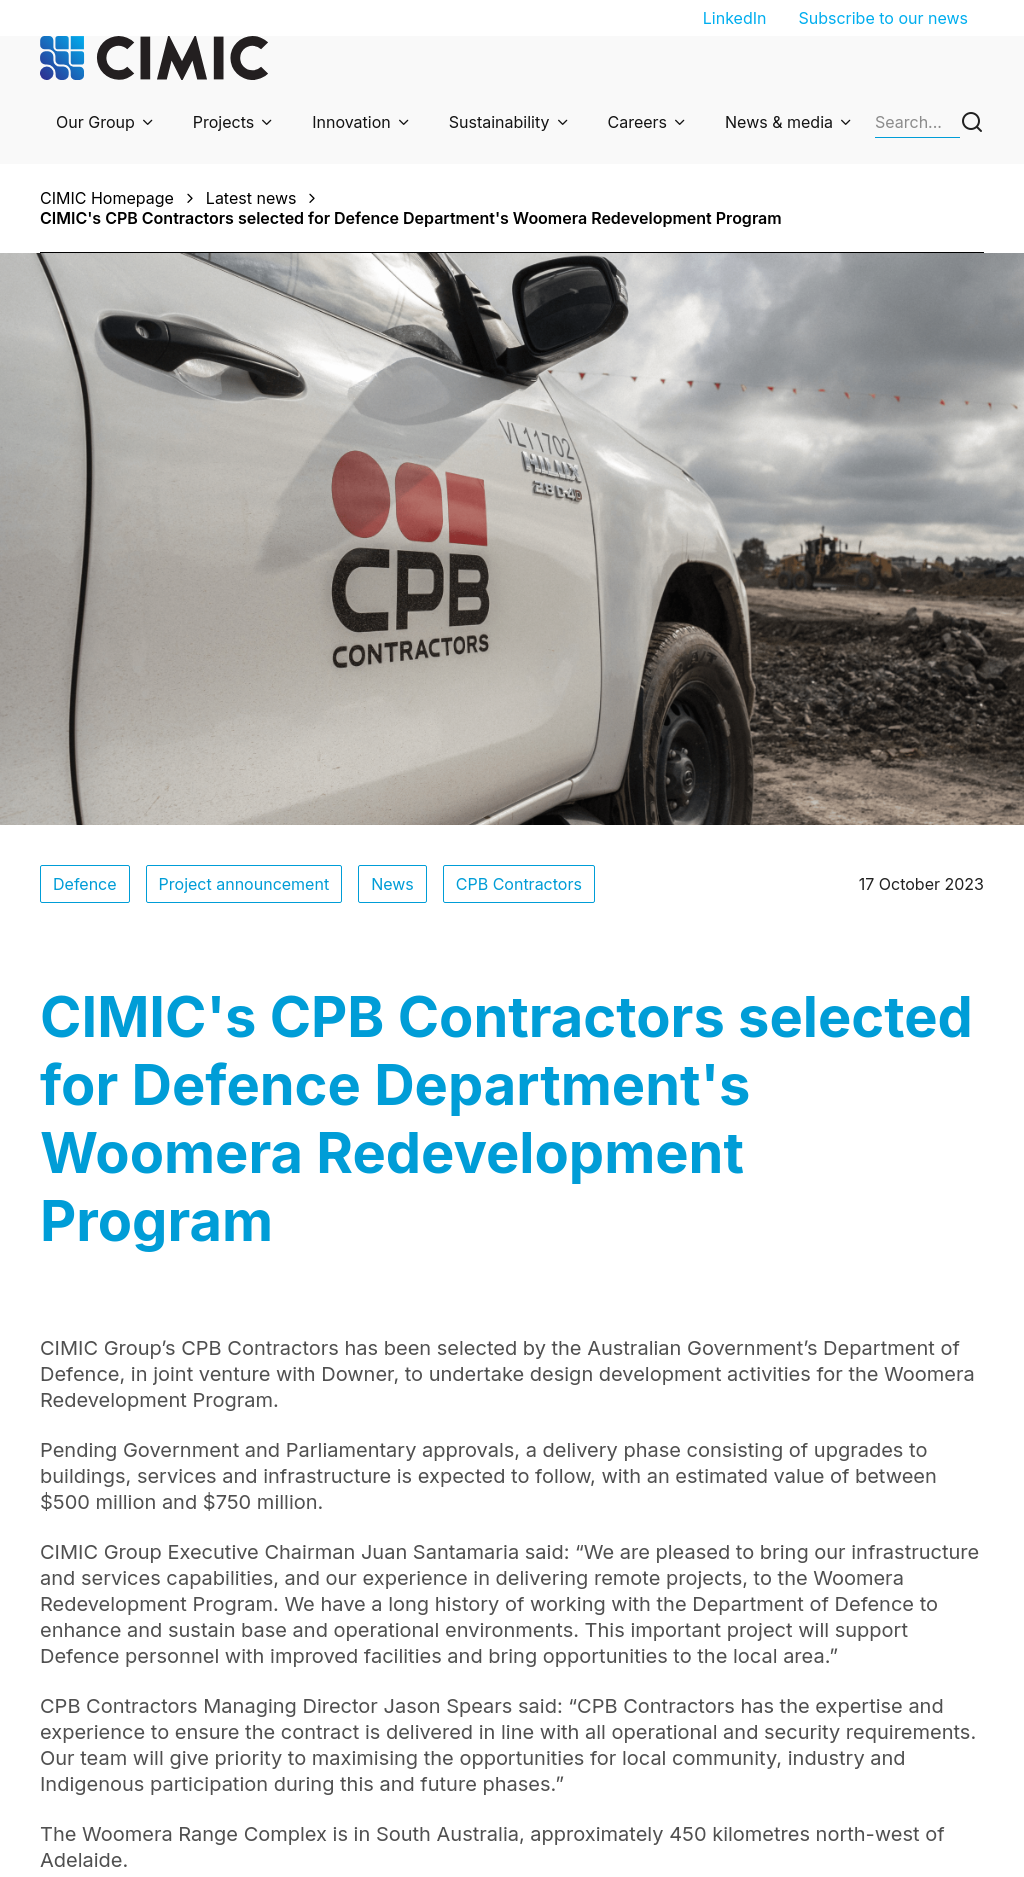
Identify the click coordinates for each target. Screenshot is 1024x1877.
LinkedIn (735, 18)
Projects (223, 122)
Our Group (95, 122)
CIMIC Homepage (107, 198)
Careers (638, 122)
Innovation (351, 122)
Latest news (251, 198)
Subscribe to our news (883, 18)
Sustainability (499, 122)
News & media (779, 122)
